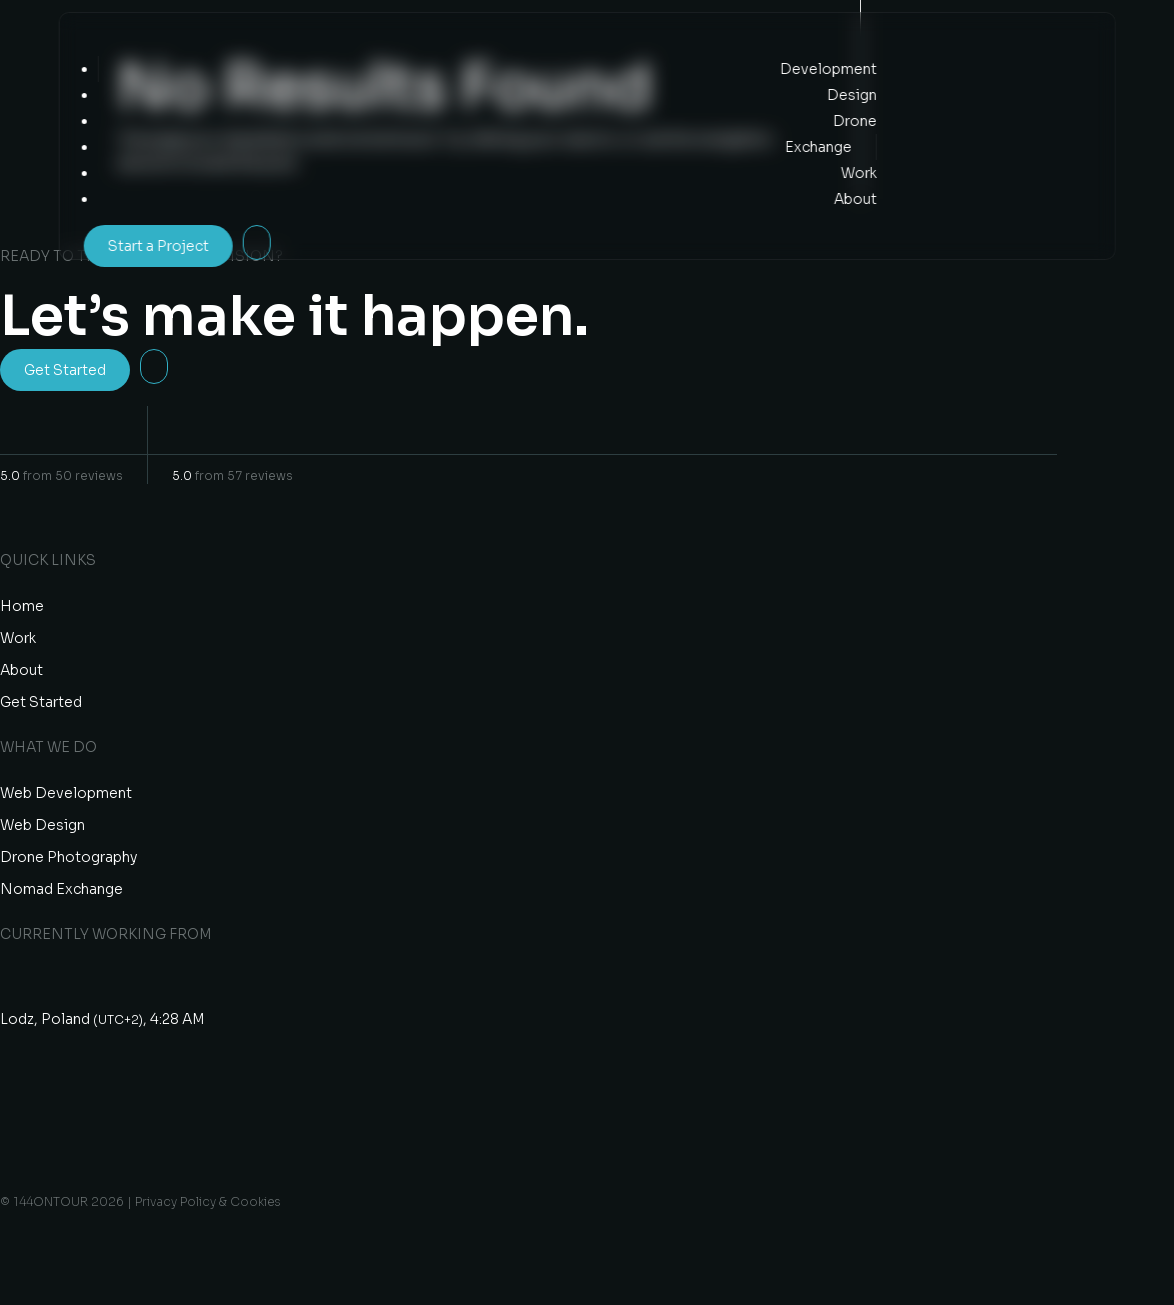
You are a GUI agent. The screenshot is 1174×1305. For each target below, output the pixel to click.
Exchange (817, 147)
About (854, 199)
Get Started (65, 370)
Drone (854, 121)
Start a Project (158, 246)
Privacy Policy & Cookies (208, 1201)
